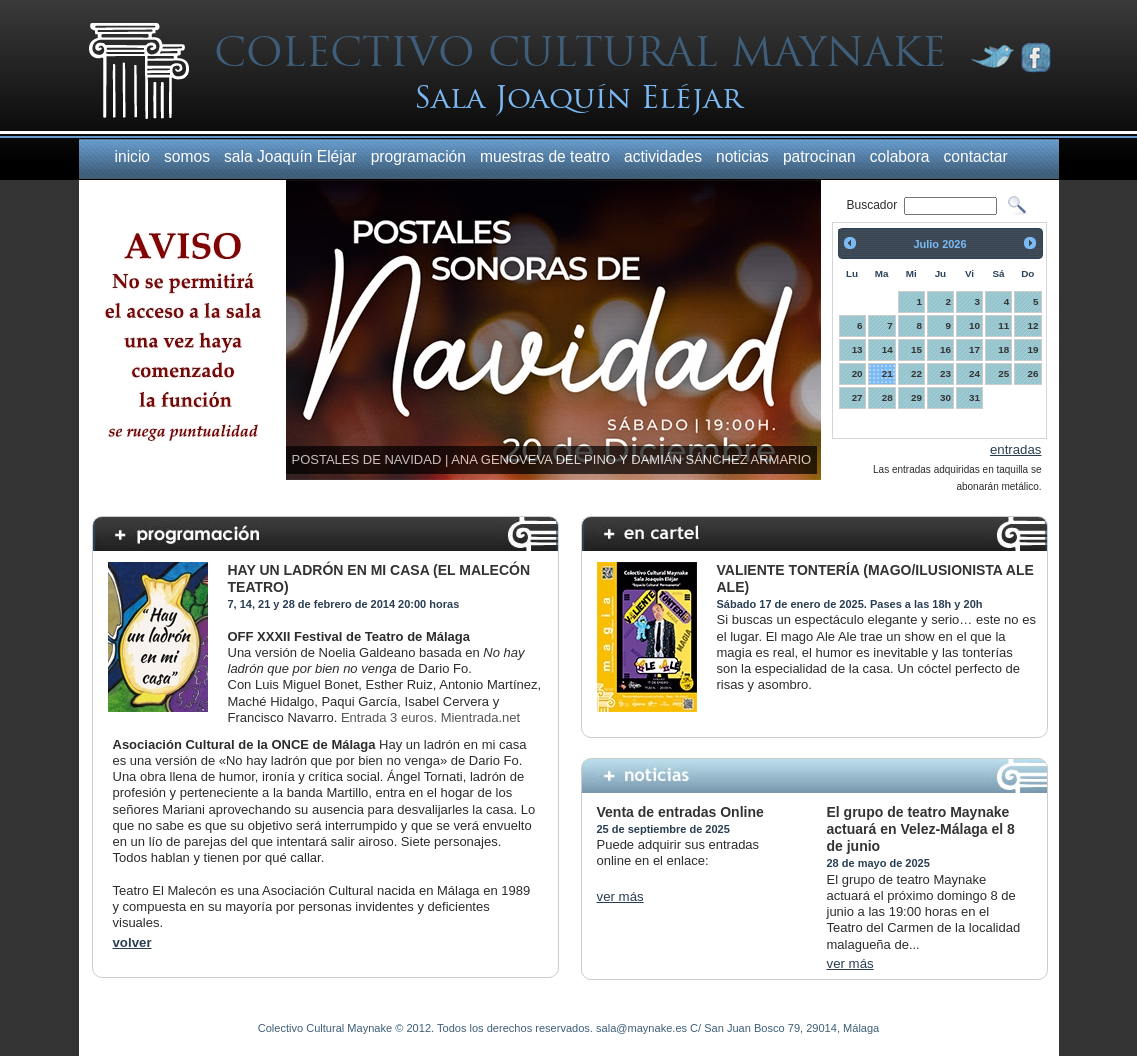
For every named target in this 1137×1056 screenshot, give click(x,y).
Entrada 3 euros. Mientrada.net (430, 717)
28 (887, 397)
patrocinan (819, 156)
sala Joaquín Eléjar (290, 156)
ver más (620, 896)
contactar (976, 156)
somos (187, 156)
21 (887, 373)
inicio (133, 156)
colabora (900, 156)
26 (1033, 373)
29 (916, 397)
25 (1003, 373)
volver (132, 942)
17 (974, 349)
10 (974, 325)
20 (857, 373)
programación (418, 156)
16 (945, 349)
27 (857, 397)
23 (945, 373)
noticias (742, 156)
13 (857, 349)
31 (974, 397)
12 (1033, 325)
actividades (663, 156)
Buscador (874, 205)
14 (887, 349)
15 (916, 349)
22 (916, 373)
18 (1003, 349)
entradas (1016, 449)
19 (1033, 349)
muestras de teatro (545, 156)
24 (974, 373)
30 (945, 397)
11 (1003, 325)
